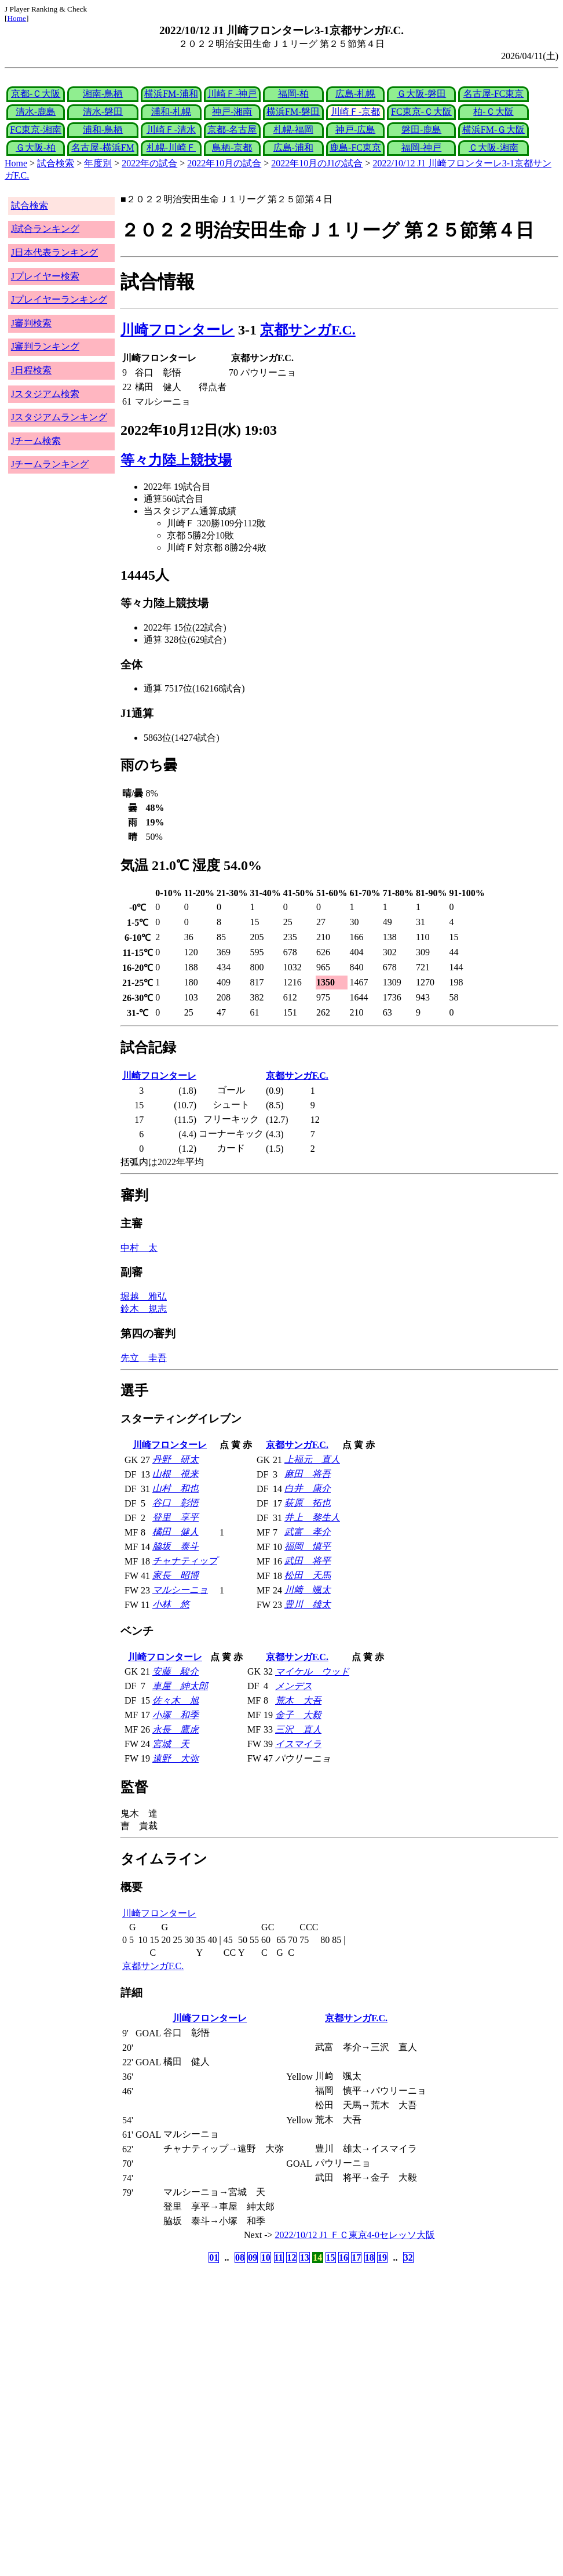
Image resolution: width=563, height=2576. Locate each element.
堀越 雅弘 (143, 1296)
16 (343, 2257)
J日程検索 (31, 370)
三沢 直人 (298, 1729)
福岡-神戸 (421, 147)
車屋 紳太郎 (180, 1686)
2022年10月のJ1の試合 (317, 163)
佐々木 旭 (175, 1700)
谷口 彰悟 (175, 1503)
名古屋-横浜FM (102, 147)
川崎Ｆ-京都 (355, 112)
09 (252, 2257)
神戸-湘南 (232, 112)
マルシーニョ (180, 1590)
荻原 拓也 (307, 1503)
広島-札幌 (355, 94)
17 (356, 2257)
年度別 (98, 163)
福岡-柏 (293, 94)
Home (16, 18)
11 (279, 2257)
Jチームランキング (50, 464)
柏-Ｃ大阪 (493, 112)
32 (408, 2257)
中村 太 (139, 1248)
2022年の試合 (149, 163)
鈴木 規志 (143, 1309)
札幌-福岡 (293, 129)
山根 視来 (175, 1474)
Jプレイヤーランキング (59, 299)
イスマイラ (298, 1744)
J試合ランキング (45, 229)
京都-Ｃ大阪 (35, 94)
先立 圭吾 (143, 1358)
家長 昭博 (175, 1575)
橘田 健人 (175, 1532)
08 (239, 2257)
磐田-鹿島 (421, 129)
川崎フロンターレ (177, 329)
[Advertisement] (226, 2357)
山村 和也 (175, 1488)
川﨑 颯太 (307, 1590)
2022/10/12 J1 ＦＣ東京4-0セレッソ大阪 (355, 2235)
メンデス (293, 1686)
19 (382, 2257)
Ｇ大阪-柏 (36, 147)
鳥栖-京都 (232, 147)
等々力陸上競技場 (176, 460)
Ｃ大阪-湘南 (493, 147)
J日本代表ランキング (54, 252)
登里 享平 (175, 1517)
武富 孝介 (307, 1532)
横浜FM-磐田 (293, 112)
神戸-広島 (355, 129)
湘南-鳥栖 (103, 94)
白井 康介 (307, 1488)
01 (213, 2257)
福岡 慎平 (307, 1546)
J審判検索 (31, 323)
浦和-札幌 (171, 112)
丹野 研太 (175, 1459)
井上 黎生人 (312, 1517)
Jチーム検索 (36, 441)
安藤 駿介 (175, 1671)
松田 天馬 (307, 1575)
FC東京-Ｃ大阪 (421, 112)
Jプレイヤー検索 (45, 276)
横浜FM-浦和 (171, 94)
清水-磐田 (103, 112)
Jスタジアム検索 (45, 394)
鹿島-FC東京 (355, 147)
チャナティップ (184, 1561)
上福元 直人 (312, 1459)
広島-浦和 (293, 147)
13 (304, 2257)
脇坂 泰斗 (175, 1546)
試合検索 (55, 163)
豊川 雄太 (307, 1604)
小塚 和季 (175, 1715)
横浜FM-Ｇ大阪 (493, 129)
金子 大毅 (298, 1715)
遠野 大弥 (175, 1758)
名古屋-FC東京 (493, 94)
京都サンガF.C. (308, 329)
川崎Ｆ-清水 (171, 129)
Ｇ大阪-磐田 (421, 94)
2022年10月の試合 (224, 163)
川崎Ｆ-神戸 (232, 94)
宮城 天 (170, 1744)
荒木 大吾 (298, 1700)
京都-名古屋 (232, 129)
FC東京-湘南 (35, 129)
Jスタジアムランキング (59, 417)
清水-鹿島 (36, 112)
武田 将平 (307, 1561)
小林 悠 (170, 1604)
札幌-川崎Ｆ (171, 147)
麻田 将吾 (307, 1474)
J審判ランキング (45, 346)
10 (265, 2257)
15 (330, 2257)
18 (369, 2257)
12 (291, 2257)
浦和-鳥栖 (103, 129)
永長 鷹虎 (175, 1729)
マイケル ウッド (312, 1671)
